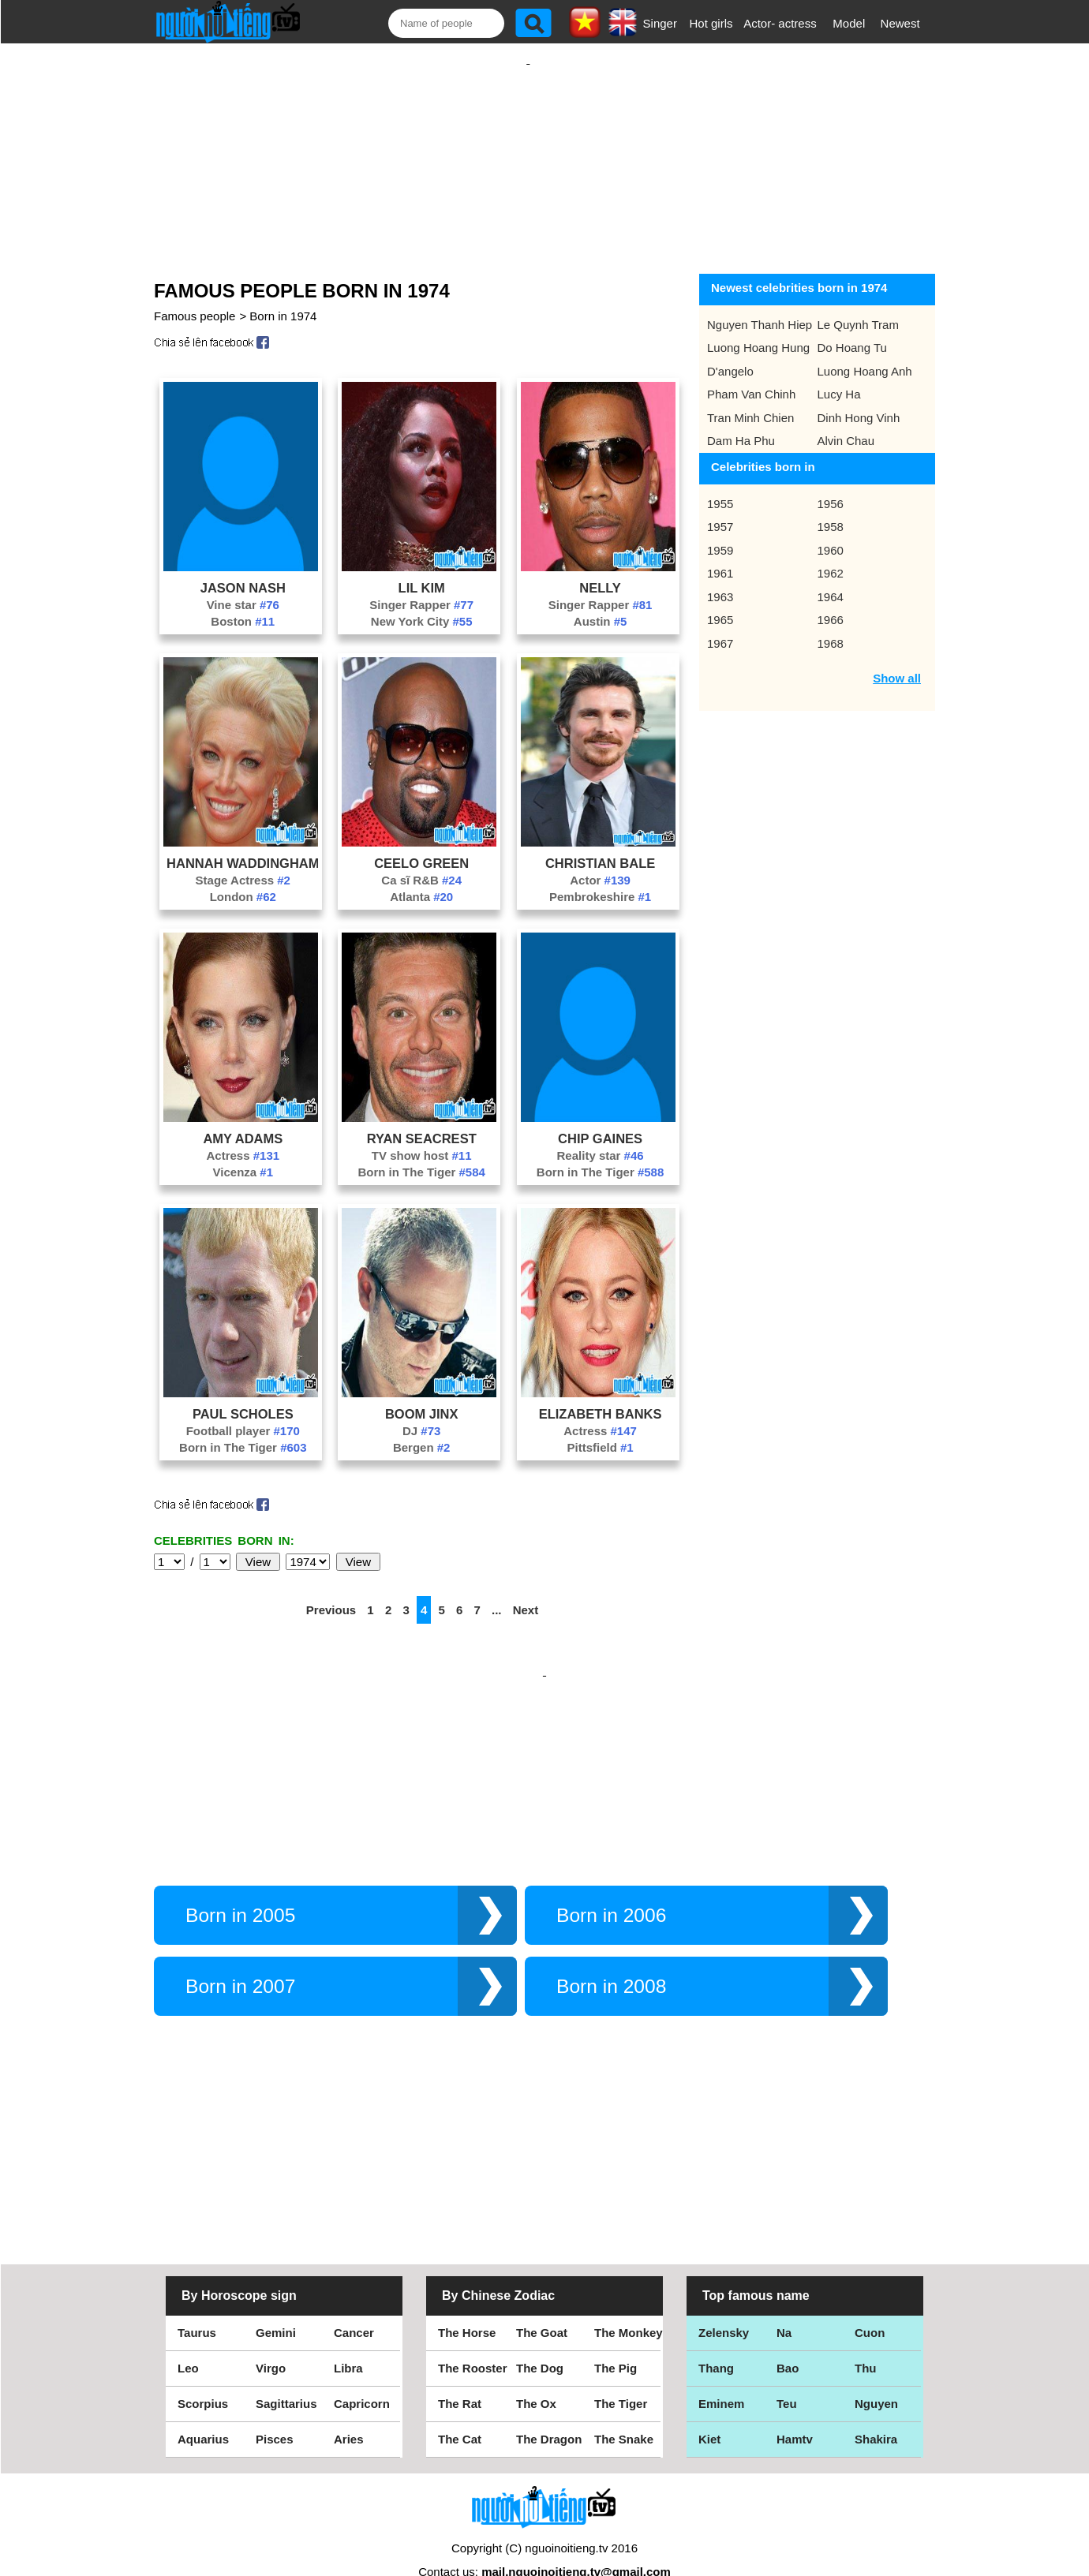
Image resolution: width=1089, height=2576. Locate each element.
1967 (720, 627)
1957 (720, 511)
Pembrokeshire (600, 881)
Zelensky (723, 2301)
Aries (349, 2407)
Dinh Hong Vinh (859, 402)
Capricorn (362, 2372)
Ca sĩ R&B (421, 864)
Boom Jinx (421, 1398)
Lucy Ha (839, 378)
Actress (243, 1139)
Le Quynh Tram (858, 309)
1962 (831, 557)
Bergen (422, 1431)
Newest (900, 23)
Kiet (709, 2407)
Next (526, 1594)
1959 (720, 534)
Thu (866, 2336)
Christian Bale (600, 847)
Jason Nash (243, 572)
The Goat (541, 2301)
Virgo (271, 2336)
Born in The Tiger (421, 1156)
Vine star (243, 589)
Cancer (354, 2301)
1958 (831, 511)
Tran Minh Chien (750, 402)
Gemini (276, 2301)
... (497, 1594)
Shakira (876, 2407)
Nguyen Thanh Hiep (759, 309)
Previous (331, 1594)
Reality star (600, 1139)
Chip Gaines (600, 1123)
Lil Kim (422, 572)
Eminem (721, 2372)
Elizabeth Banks (600, 1398)
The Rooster (472, 2336)
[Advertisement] (528, 147)
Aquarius (203, 2407)
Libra (348, 2336)
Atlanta (421, 881)
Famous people (194, 300)
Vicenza (243, 1156)
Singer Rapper (421, 589)
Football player (243, 1415)
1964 (831, 581)
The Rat (459, 2372)
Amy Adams (243, 1123)
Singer (660, 23)
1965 (720, 604)
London (243, 881)
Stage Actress (243, 864)
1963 (720, 581)
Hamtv (795, 2407)
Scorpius (203, 2372)
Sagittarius (286, 2372)
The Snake (623, 2407)
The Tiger (620, 2372)
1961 (720, 557)
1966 (831, 604)
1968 (831, 627)
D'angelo (730, 355)
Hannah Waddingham (243, 847)
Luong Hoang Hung (758, 331)
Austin (600, 605)
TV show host (422, 1139)
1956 (831, 488)
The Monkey (628, 2301)
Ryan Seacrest (422, 1123)
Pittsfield (600, 1431)
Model (849, 23)
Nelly (600, 572)
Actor (600, 864)
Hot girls (711, 23)
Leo (188, 2336)
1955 (720, 488)
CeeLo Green (421, 847)
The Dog (539, 2336)
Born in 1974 (282, 300)
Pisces (275, 2407)
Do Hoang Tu (852, 331)
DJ (421, 1415)
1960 (831, 534)
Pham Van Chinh (751, 378)
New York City (422, 605)
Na (784, 2301)
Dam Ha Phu (741, 425)
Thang (716, 2336)
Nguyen (876, 2372)
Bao (788, 2336)
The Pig (615, 2336)
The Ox (536, 2372)
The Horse (467, 2301)
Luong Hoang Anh (865, 355)
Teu (787, 2372)
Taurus (197, 2301)
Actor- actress (780, 23)
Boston (243, 605)
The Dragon (549, 2407)
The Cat (459, 2407)
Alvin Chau (846, 425)
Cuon (870, 2301)
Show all (897, 662)
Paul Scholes (243, 1398)
